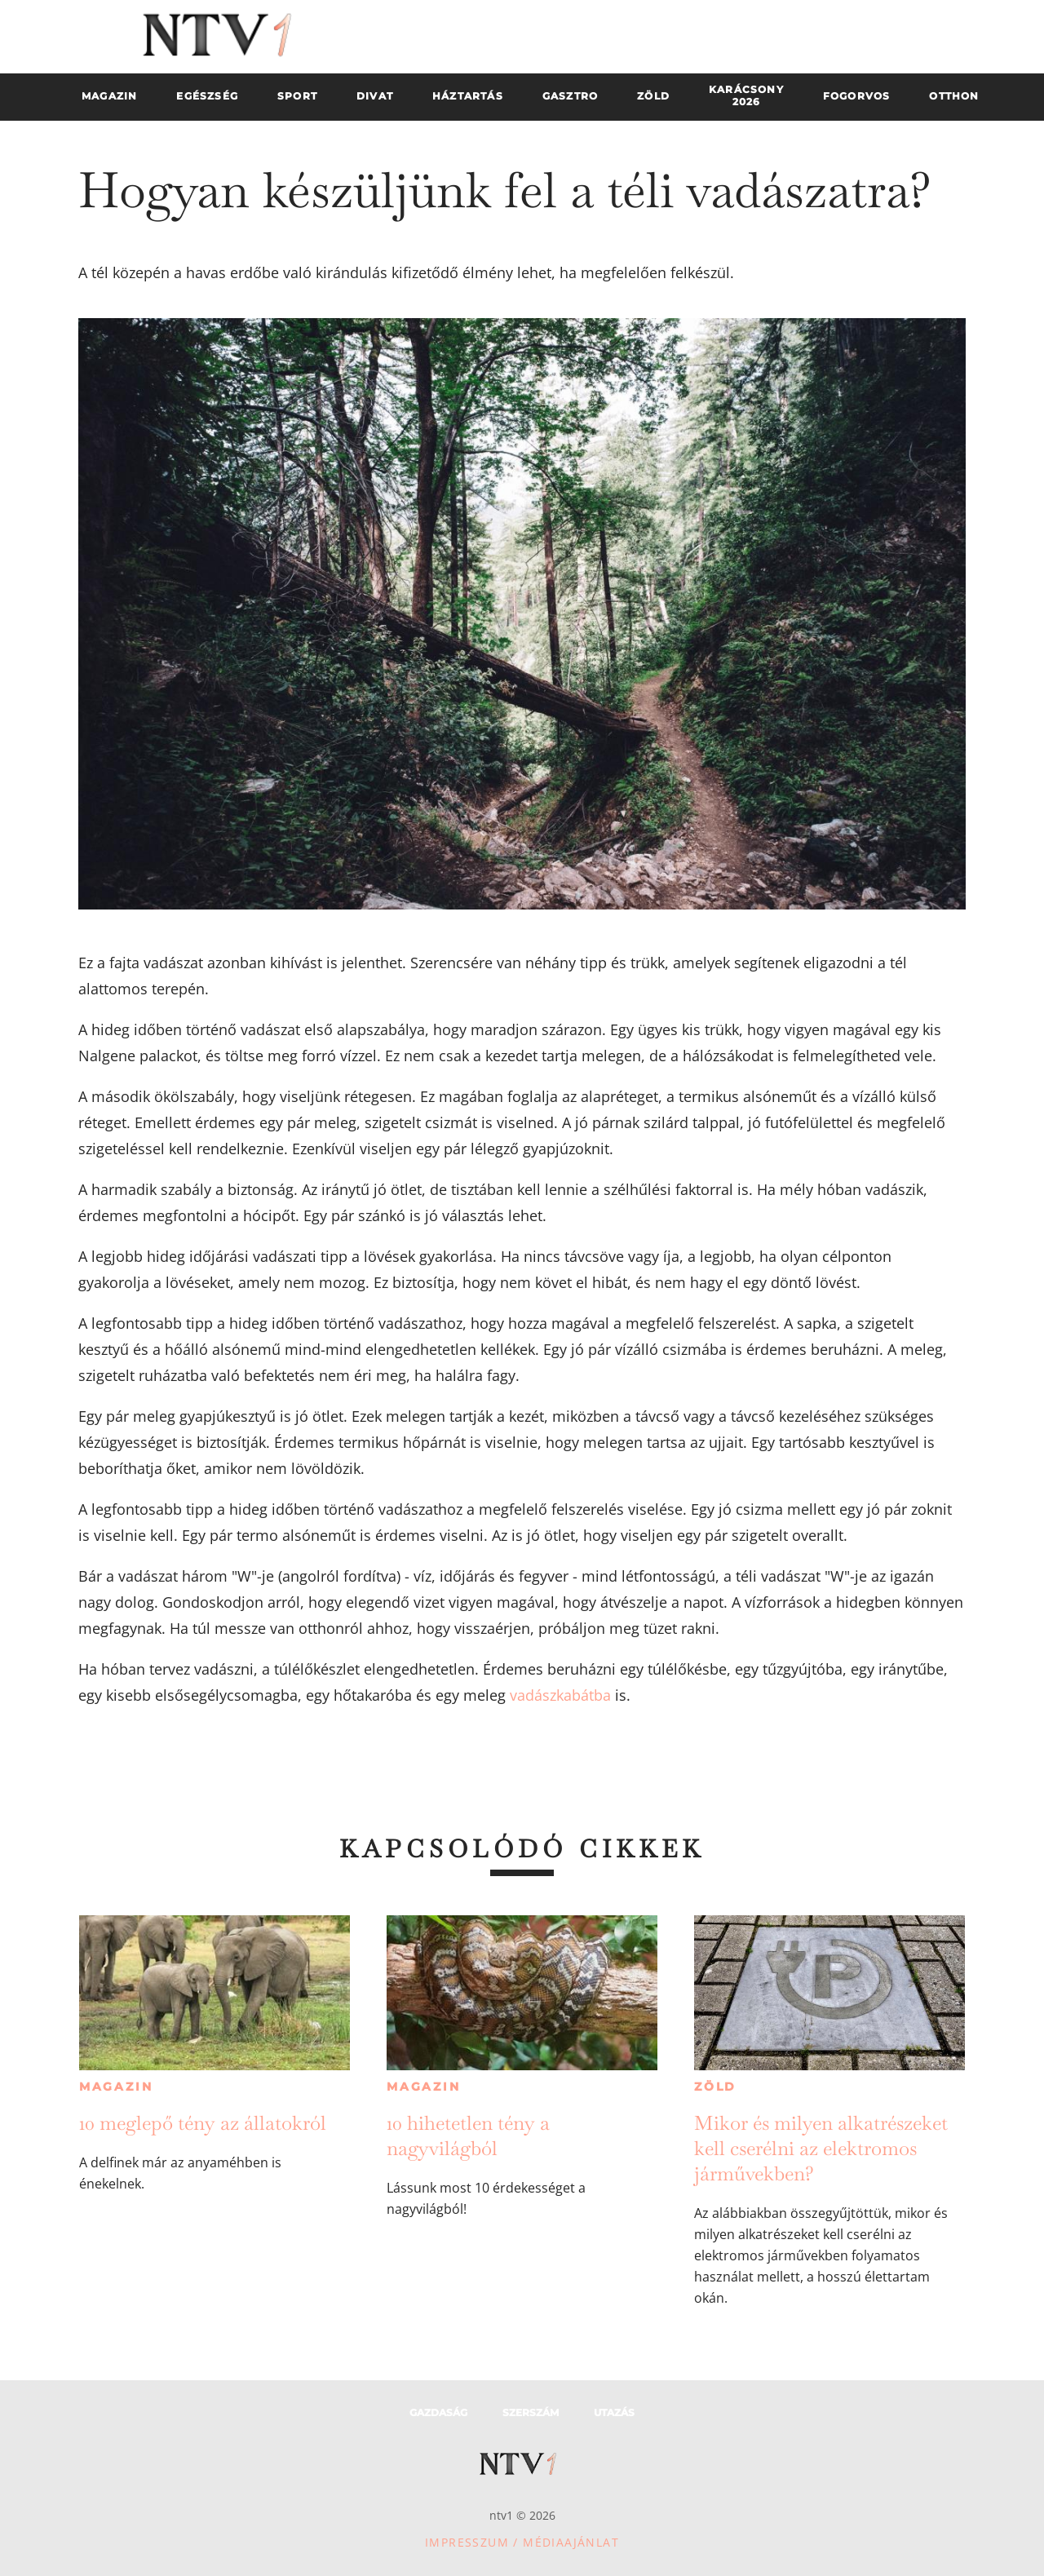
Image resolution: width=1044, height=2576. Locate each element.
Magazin (116, 2086)
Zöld (715, 2086)
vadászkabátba (560, 1695)
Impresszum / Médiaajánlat (522, 2542)
